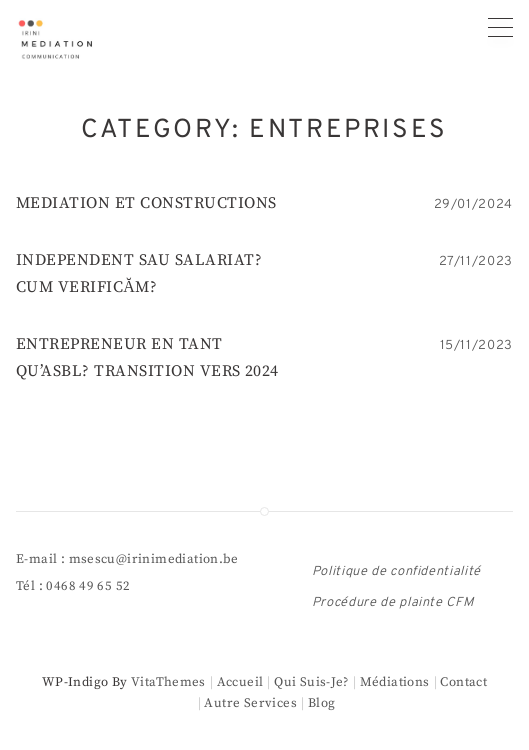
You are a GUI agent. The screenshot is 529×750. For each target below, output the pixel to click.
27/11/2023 (476, 262)
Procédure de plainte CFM (393, 603)
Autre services (250, 703)
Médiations (395, 682)
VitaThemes (168, 682)
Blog (322, 703)
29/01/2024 (474, 205)
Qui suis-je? (311, 682)
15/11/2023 (477, 346)
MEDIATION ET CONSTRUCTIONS (146, 203)
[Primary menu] (500, 27)
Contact (463, 682)
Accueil (240, 682)
